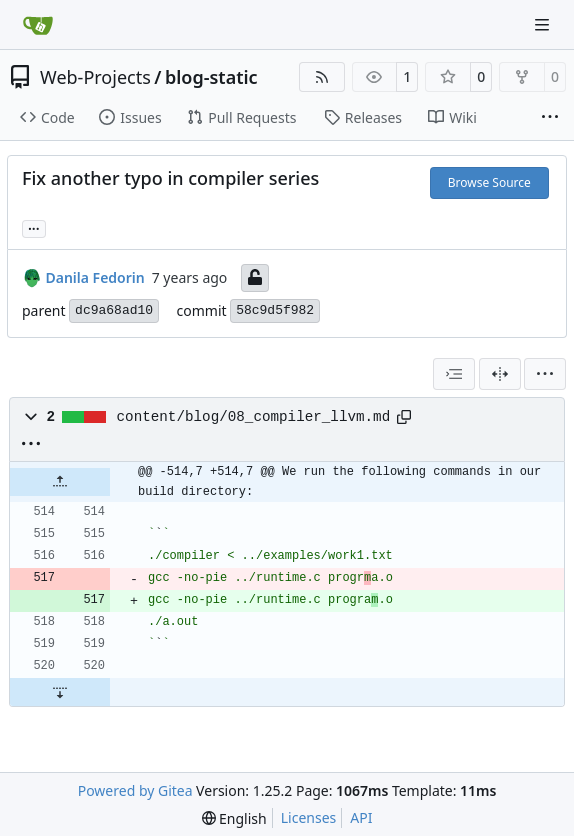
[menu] (545, 374)
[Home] (38, 25)
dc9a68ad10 (114, 310)
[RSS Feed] (322, 77)
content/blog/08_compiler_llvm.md (254, 417)
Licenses (309, 817)
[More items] (550, 118)
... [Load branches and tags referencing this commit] (34, 227)
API (361, 817)
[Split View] (500, 374)
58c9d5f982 (275, 310)
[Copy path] (404, 417)
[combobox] (454, 374)
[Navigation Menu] (544, 24)
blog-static (211, 77)
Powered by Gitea (135, 790)
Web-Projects (95, 77)
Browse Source (489, 182)
